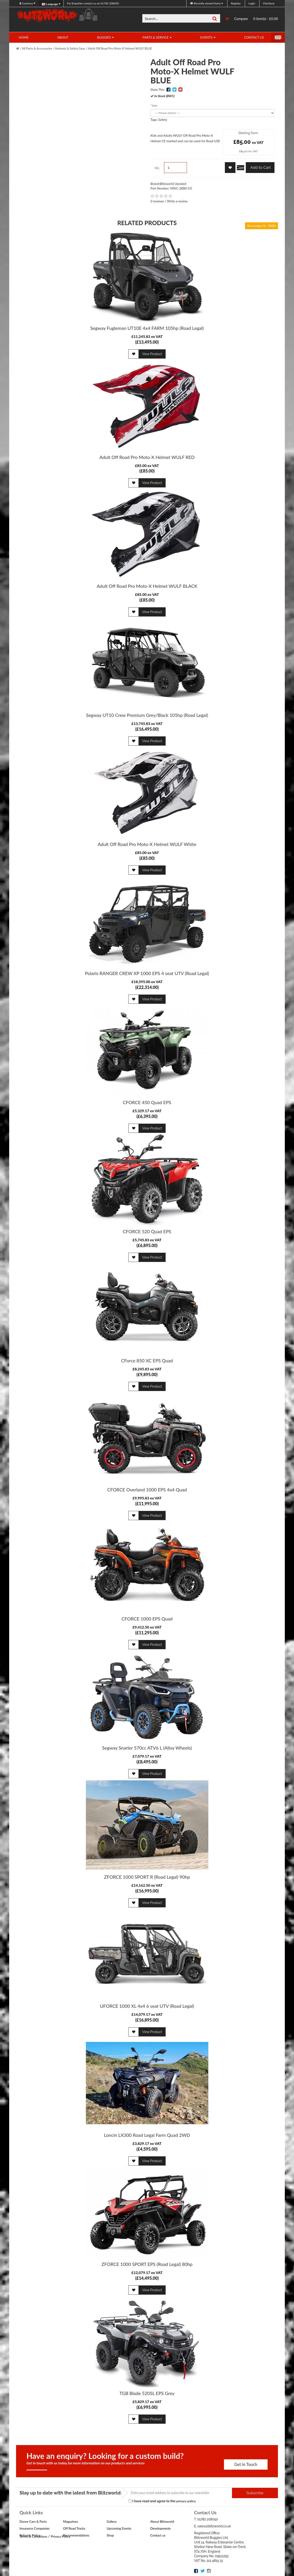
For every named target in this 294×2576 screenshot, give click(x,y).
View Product (152, 354)
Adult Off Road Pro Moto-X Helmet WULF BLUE (120, 48)
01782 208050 (93, 3)
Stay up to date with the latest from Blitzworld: (71, 2493)
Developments (160, 2528)
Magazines (70, 2521)
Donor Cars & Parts (33, 2521)
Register (236, 3)
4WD (272, 226)
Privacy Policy (60, 2536)
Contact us (157, 2535)
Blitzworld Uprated (173, 184)
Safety (162, 120)
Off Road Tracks (74, 2528)
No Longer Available (261, 226)
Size (154, 105)
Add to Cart (260, 167)
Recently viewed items (205, 3)
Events (206, 37)
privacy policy (186, 2501)
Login (252, 3)
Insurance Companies (35, 2528)
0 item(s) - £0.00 (265, 19)
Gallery (112, 2521)
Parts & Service (155, 37)
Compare (241, 19)
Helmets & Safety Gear (70, 48)
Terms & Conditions (33, 2536)
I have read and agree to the (162, 2501)
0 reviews (157, 201)
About (62, 37)
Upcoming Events (119, 2528)
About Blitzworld (162, 2521)
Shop (110, 2535)
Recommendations (76, 2535)
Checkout (268, 3)
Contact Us (254, 37)
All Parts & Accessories (37, 48)
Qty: (157, 168)
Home (23, 37)
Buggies (104, 37)
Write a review (177, 201)
